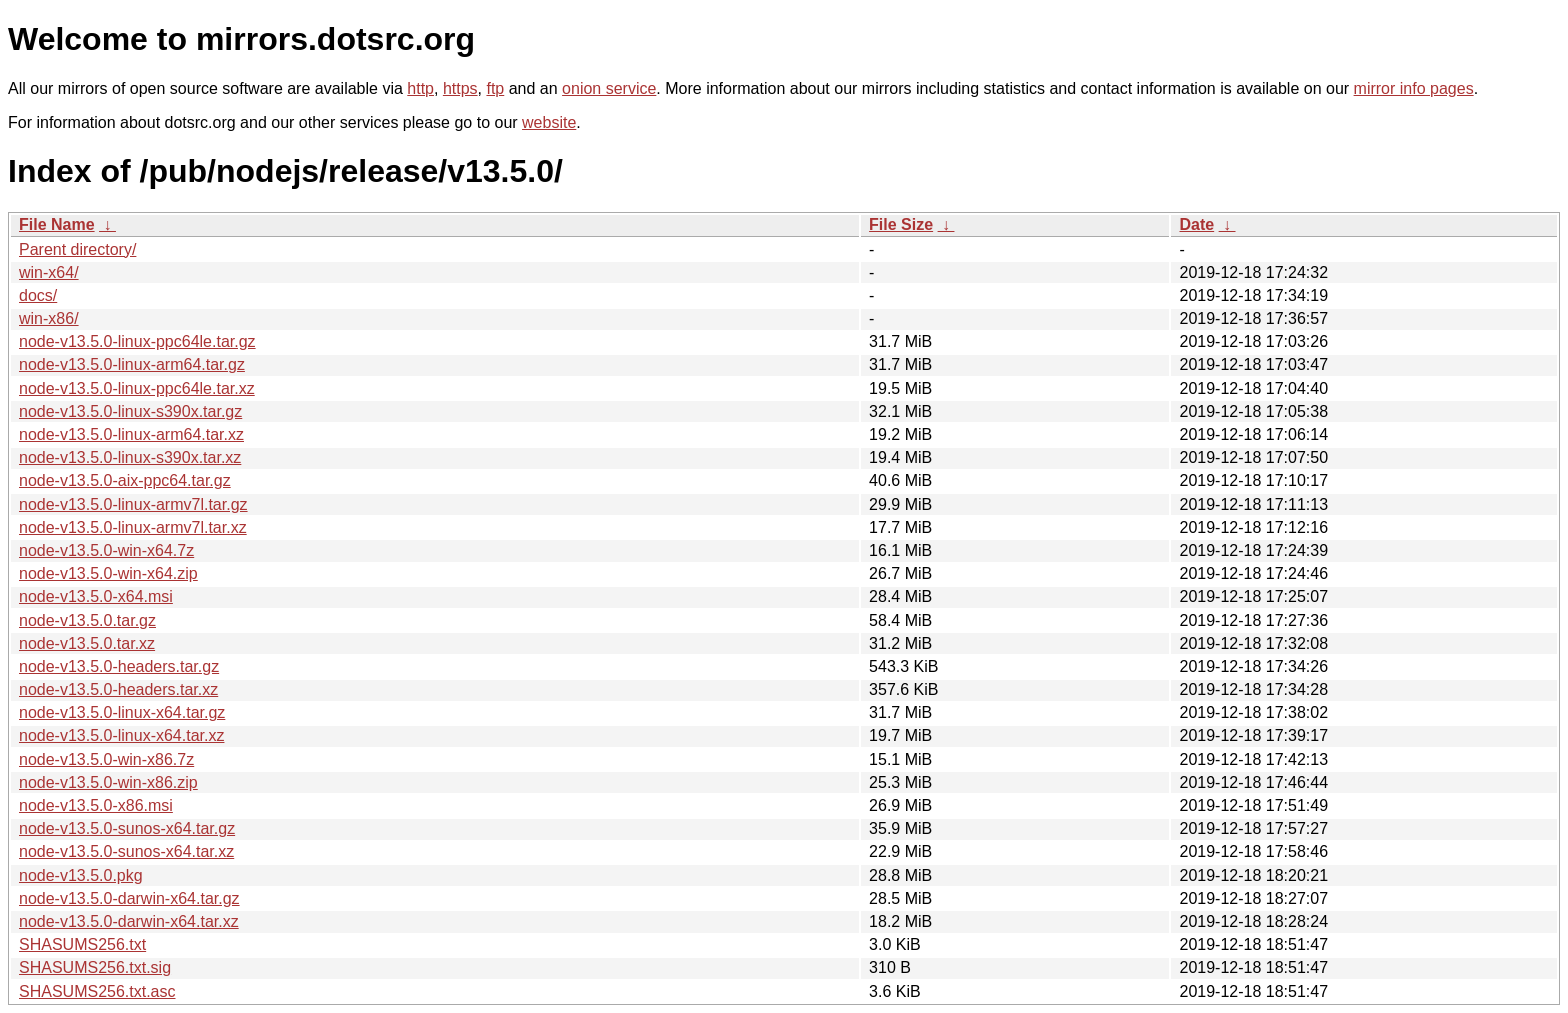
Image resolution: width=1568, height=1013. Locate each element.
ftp (495, 88)
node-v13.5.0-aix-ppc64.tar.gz (125, 480)
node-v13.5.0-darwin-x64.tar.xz (129, 921)
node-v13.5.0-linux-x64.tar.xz (121, 735)
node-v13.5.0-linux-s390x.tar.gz (130, 411)
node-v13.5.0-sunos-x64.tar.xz (126, 851)
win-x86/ (49, 318)
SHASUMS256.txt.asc (97, 991)
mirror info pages (1414, 88)
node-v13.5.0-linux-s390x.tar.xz (130, 457)
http (420, 88)
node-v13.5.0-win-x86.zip (108, 782)
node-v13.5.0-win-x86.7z (106, 759)
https (460, 88)
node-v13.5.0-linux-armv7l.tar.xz (133, 527)
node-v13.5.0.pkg (81, 875)
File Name (57, 224)
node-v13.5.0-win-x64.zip (108, 573)
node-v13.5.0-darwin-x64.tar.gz (129, 898)
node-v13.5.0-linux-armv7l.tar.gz (133, 504)
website (549, 122)
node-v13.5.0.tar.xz (87, 643)
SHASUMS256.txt (82, 944)
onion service (609, 88)
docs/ (38, 295)
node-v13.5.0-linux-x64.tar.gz (122, 712)
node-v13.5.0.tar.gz (87, 620)
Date (1196, 224)
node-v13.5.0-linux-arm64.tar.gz (132, 364)
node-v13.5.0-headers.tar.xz (118, 689)
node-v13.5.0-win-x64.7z (106, 550)
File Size (901, 224)
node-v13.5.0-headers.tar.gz (119, 666)
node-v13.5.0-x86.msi (96, 805)
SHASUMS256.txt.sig (95, 967)
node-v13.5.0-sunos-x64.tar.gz (127, 828)
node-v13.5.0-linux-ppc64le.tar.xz (137, 388)
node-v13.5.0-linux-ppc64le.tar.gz (137, 341)
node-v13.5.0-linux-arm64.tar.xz (131, 434)
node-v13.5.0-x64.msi (96, 596)
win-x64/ (49, 272)
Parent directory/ (77, 249)
